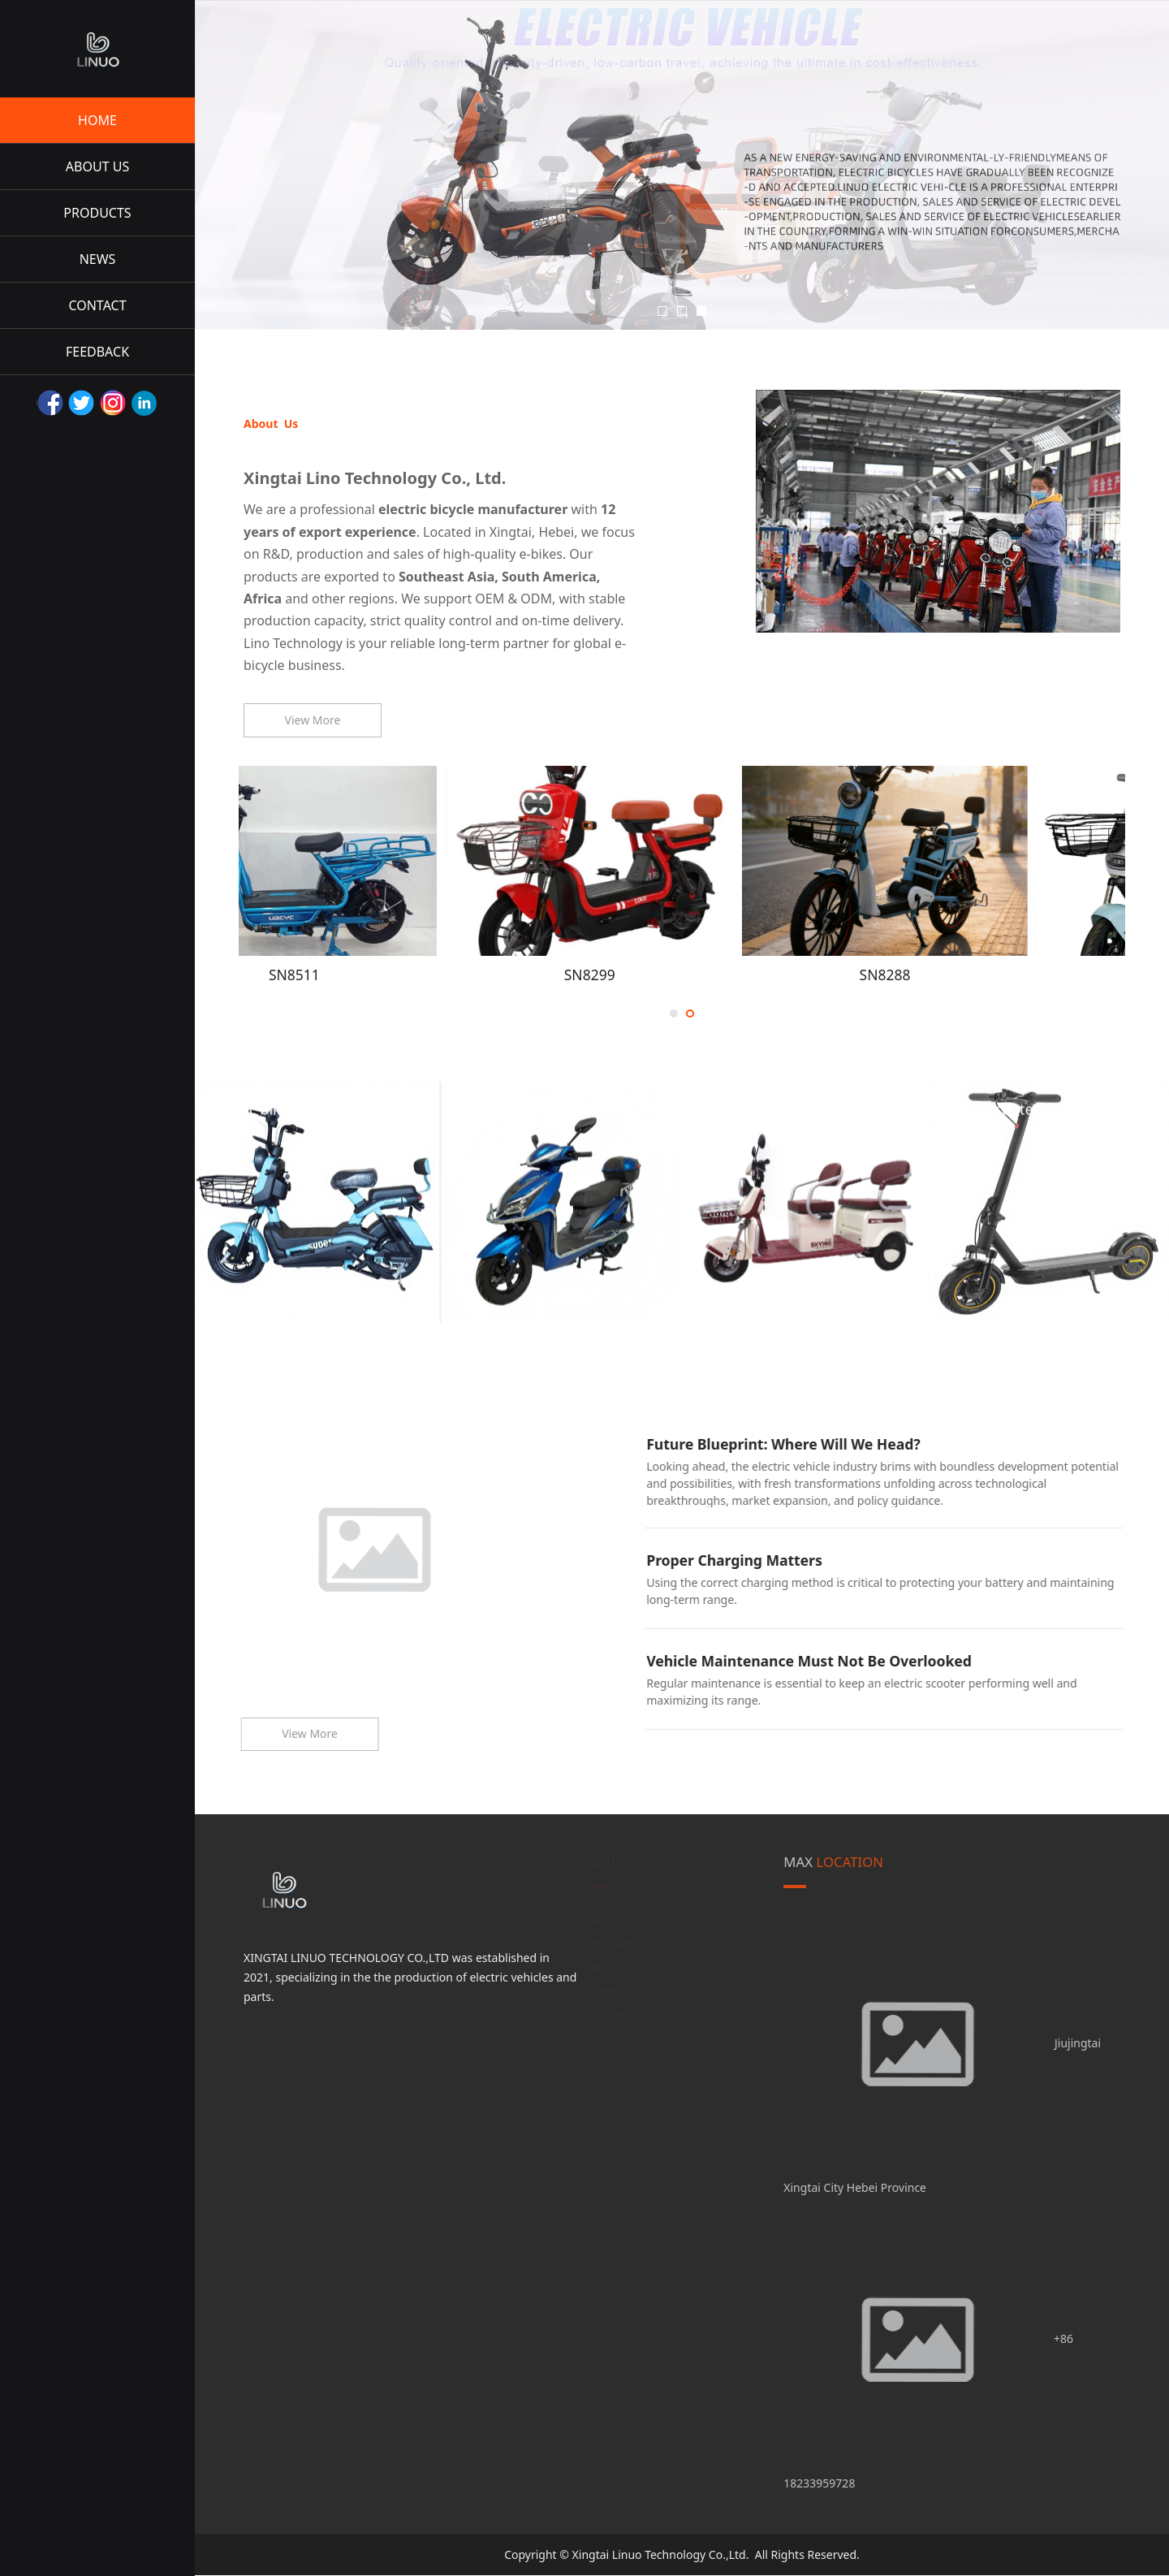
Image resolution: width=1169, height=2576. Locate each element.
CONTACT (97, 305)
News (605, 1989)
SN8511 (386, 974)
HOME (97, 120)
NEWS (98, 259)
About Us (615, 1966)
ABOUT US (97, 166)
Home (607, 1921)
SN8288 (977, 974)
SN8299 (681, 974)
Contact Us (620, 2012)
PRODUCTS (97, 213)
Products (614, 1943)
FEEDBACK (97, 352)
